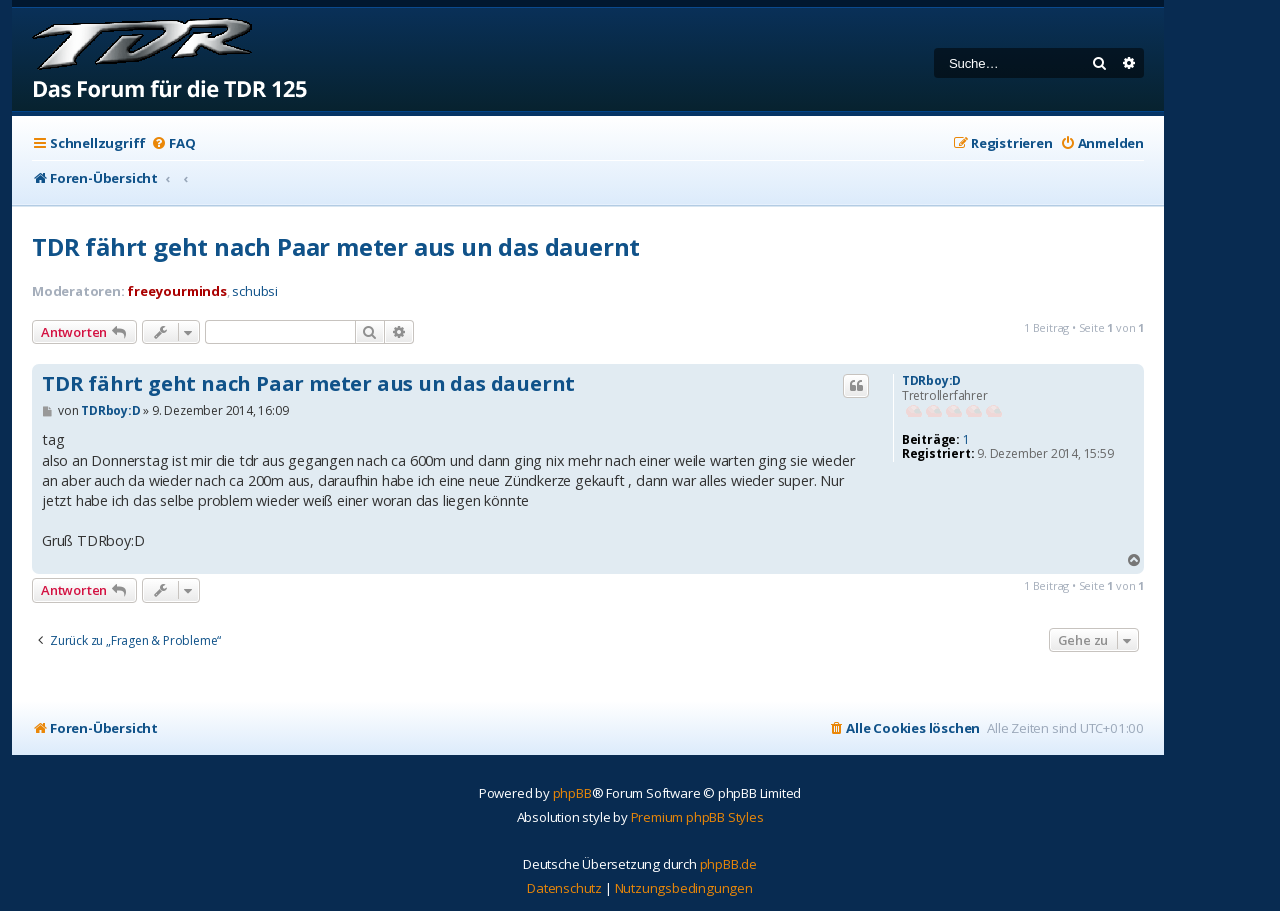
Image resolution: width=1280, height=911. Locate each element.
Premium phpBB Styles (697, 817)
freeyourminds (176, 291)
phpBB (572, 793)
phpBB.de (728, 864)
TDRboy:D (931, 381)
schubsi (255, 291)
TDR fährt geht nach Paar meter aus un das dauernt (336, 246)
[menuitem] (173, 143)
